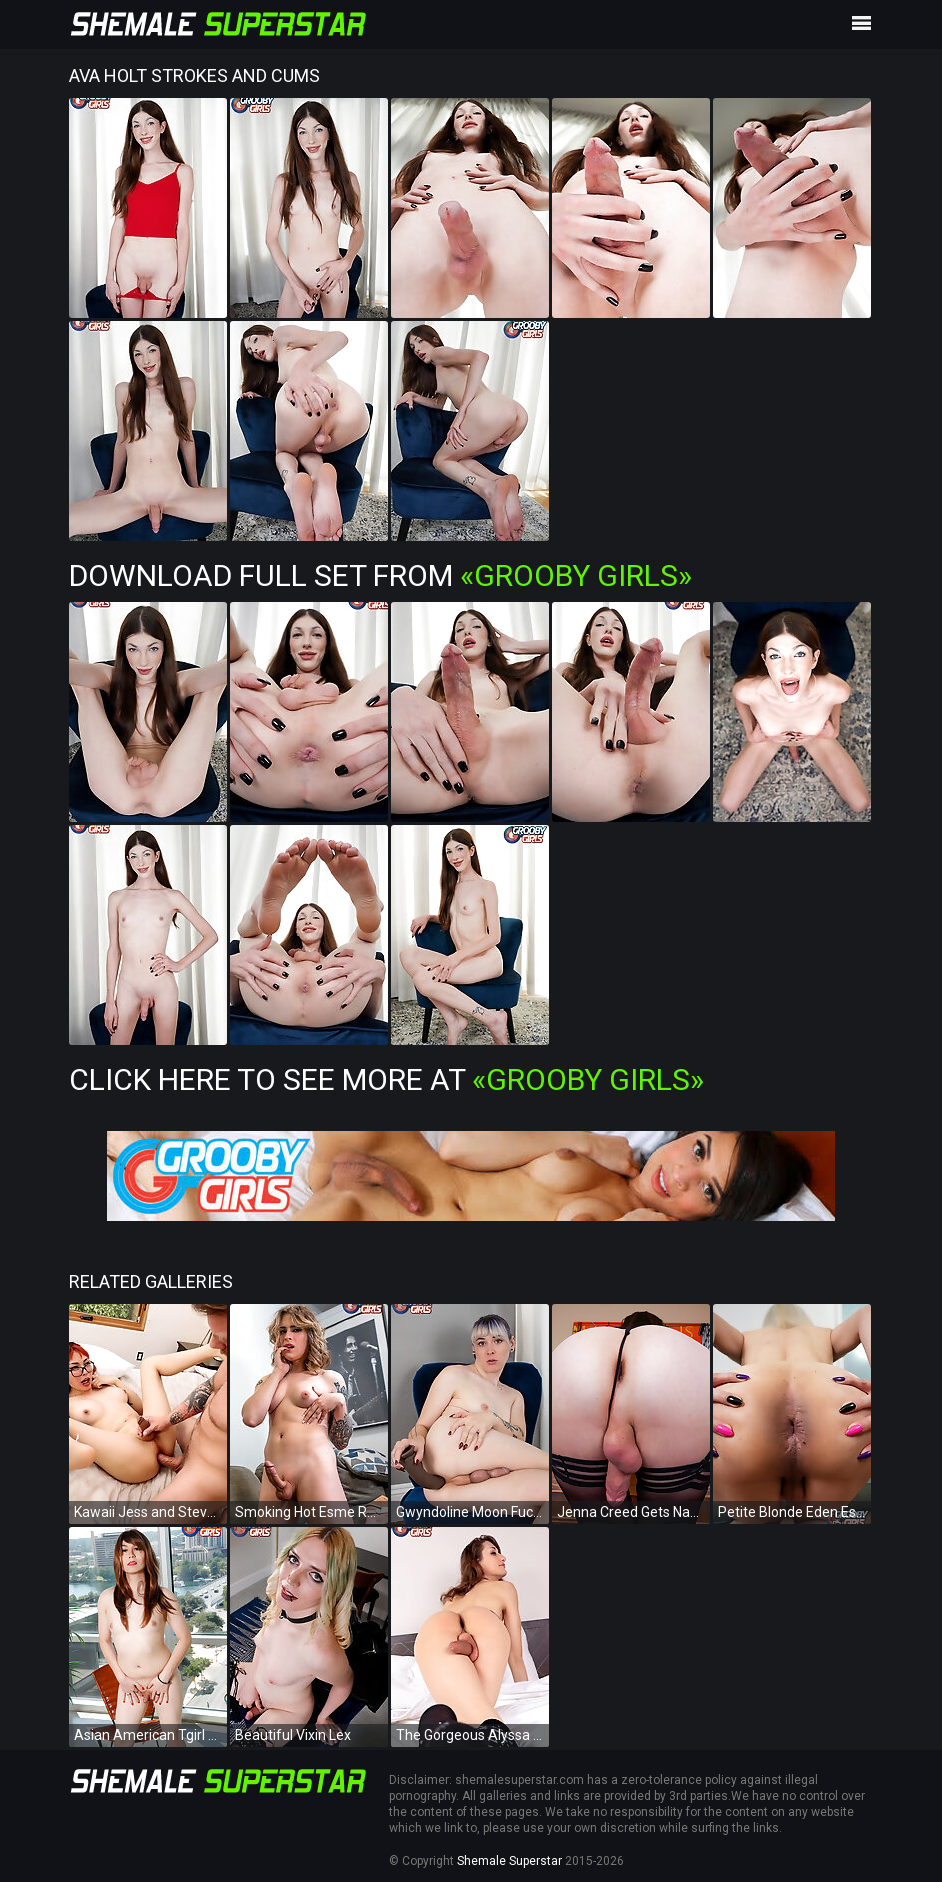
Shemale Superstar (509, 1861)
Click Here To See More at (386, 1079)
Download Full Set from (380, 575)
